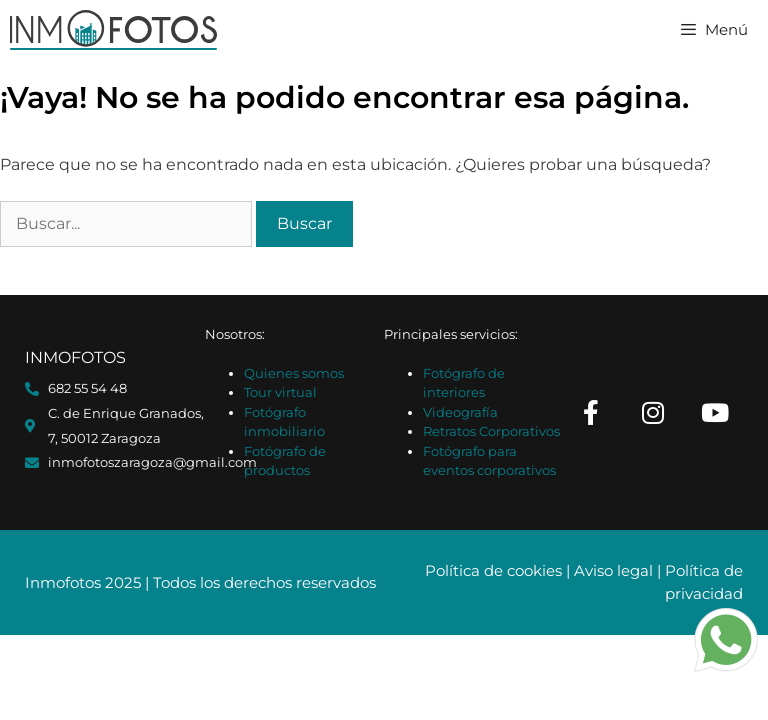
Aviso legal (613, 570)
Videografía (460, 412)
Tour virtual (280, 392)
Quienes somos (294, 373)
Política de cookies (493, 570)
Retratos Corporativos (491, 431)
